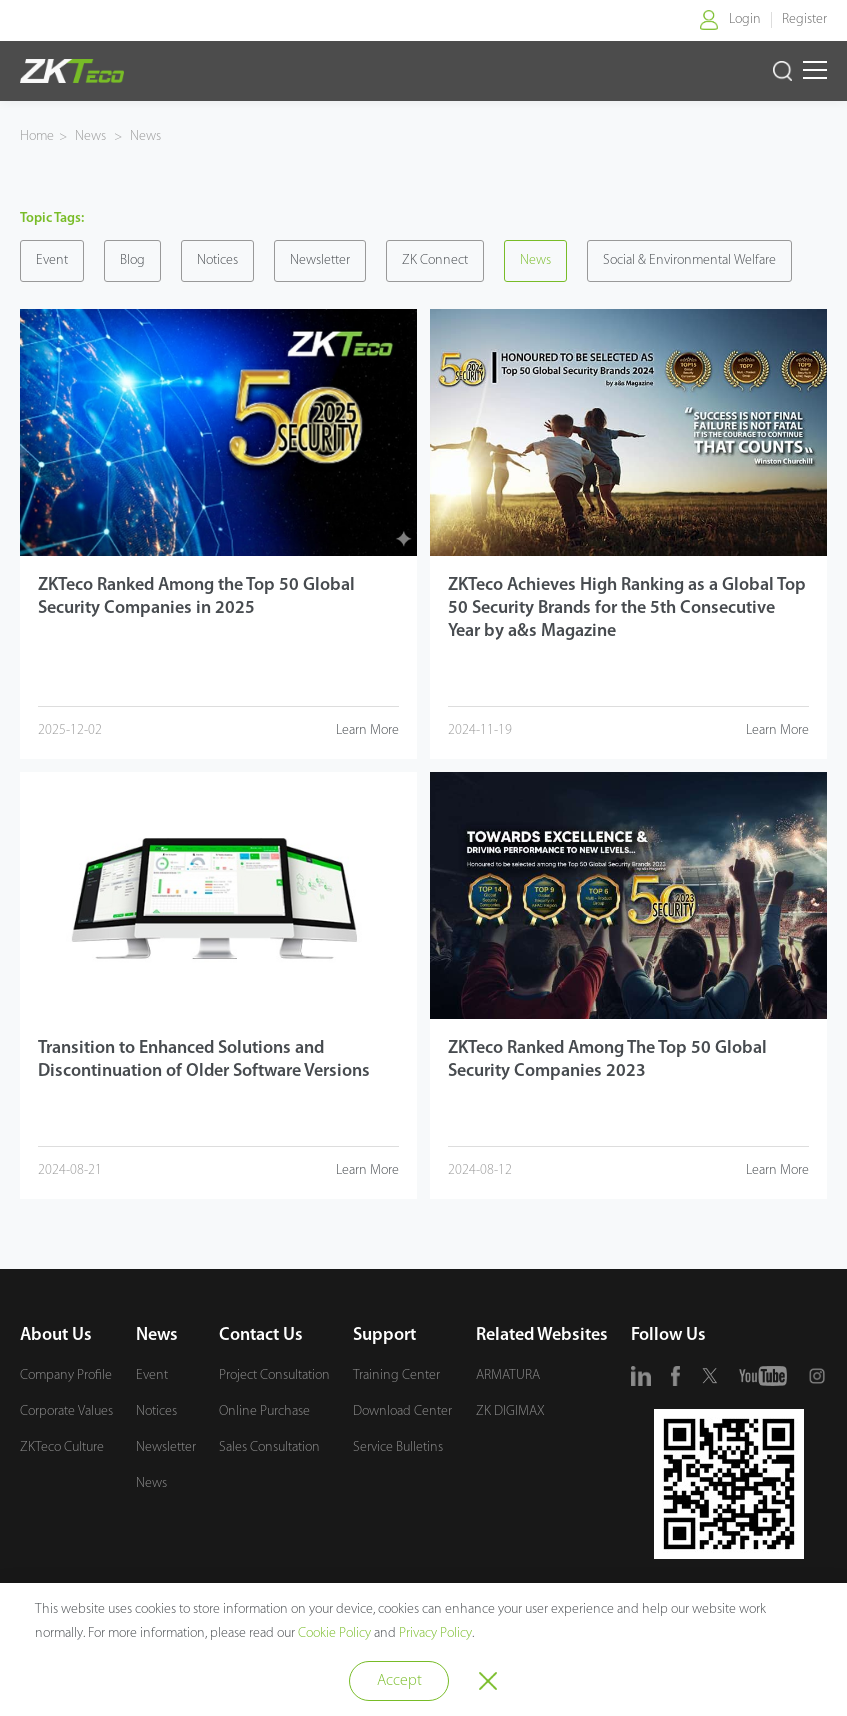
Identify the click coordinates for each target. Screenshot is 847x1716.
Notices (217, 260)
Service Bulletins (398, 1447)
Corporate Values (66, 1411)
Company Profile (66, 1375)
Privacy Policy (435, 1633)
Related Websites (542, 1335)
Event (52, 260)
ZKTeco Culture (62, 1447)
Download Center (402, 1411)
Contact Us (261, 1335)
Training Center (396, 1375)
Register (804, 19)
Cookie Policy (334, 1633)
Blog (132, 260)
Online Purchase (264, 1411)
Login (745, 19)
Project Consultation (274, 1375)
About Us (56, 1335)
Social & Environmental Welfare (689, 260)
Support (384, 1335)
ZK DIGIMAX (510, 1411)
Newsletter (320, 260)
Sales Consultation (269, 1447)
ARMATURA (508, 1375)
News (92, 136)
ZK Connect (435, 260)
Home (37, 136)
